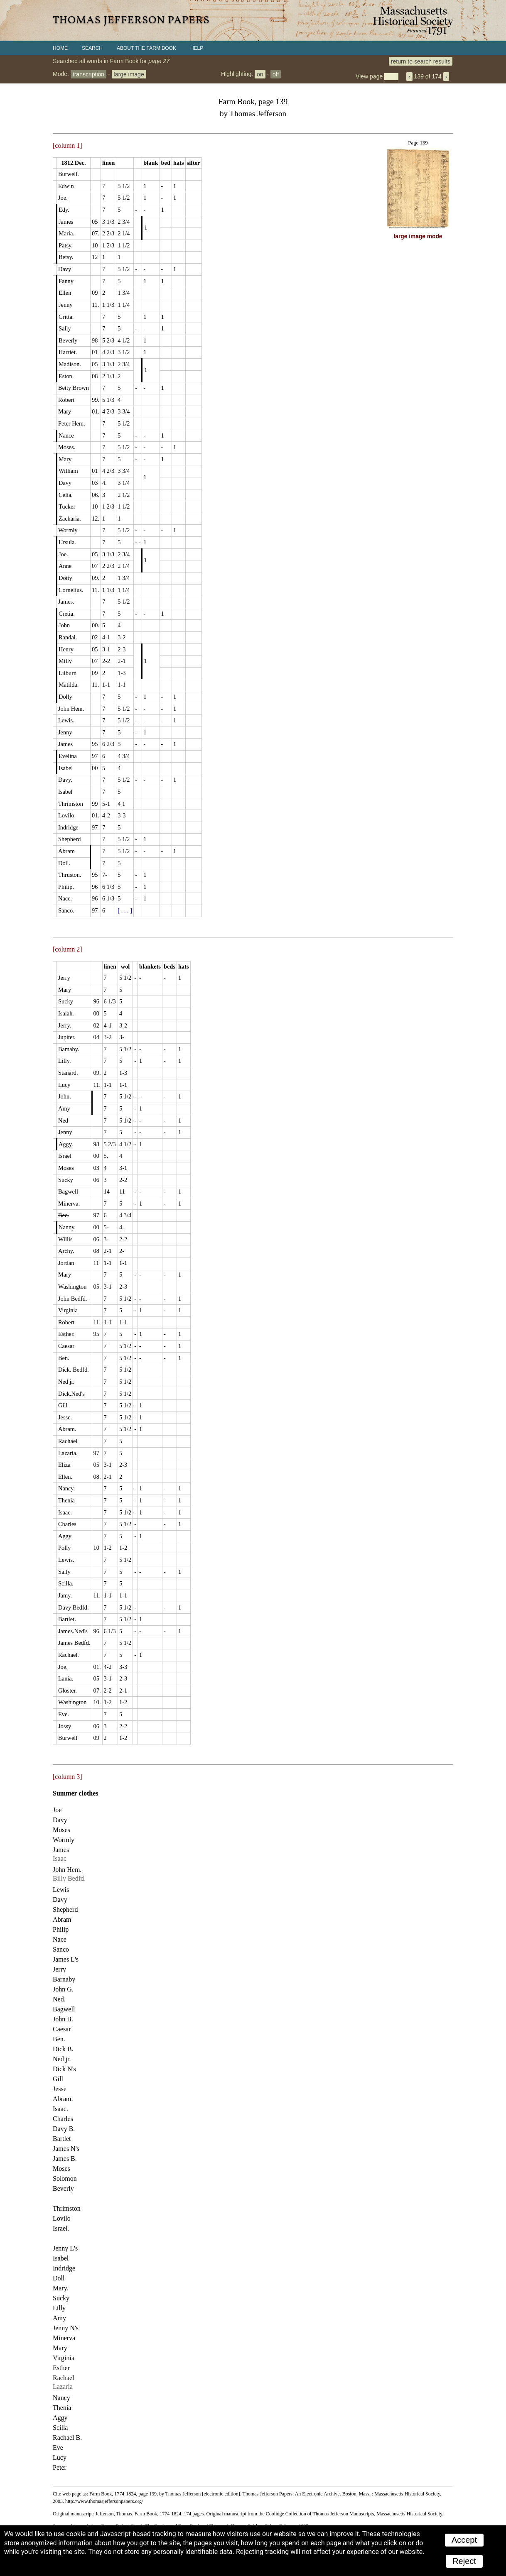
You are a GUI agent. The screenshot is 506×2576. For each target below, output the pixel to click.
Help (196, 48)
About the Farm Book (146, 48)
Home (60, 48)
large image (129, 74)
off (276, 74)
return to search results (420, 61)
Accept (464, 2539)
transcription (88, 74)
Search (92, 48)
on (260, 74)
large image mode (418, 236)
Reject (464, 2561)
